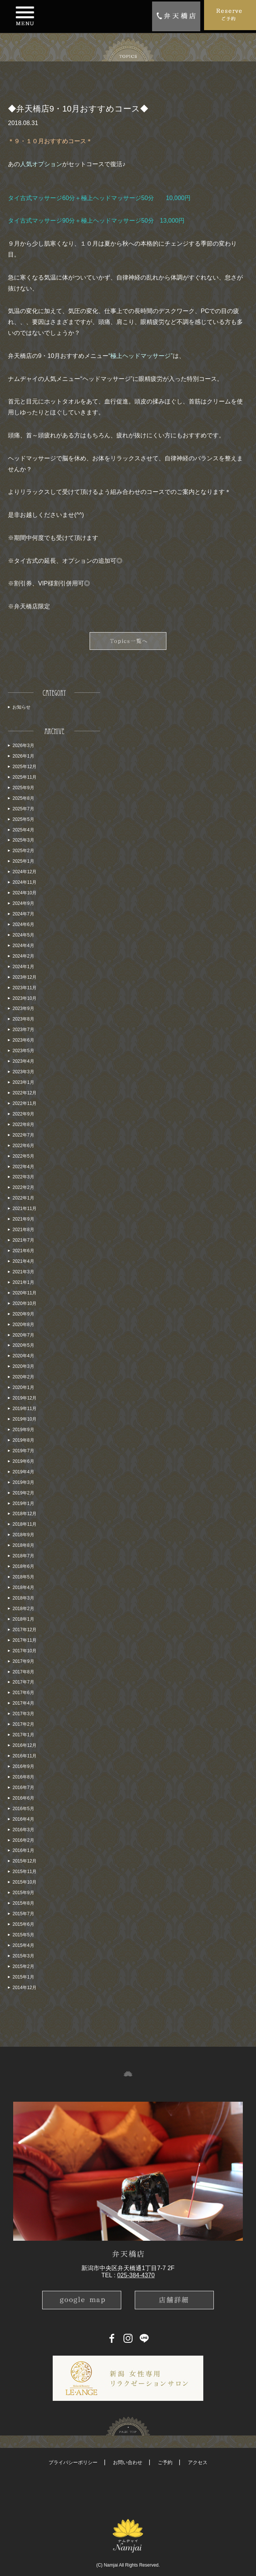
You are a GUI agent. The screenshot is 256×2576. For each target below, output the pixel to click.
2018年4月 (23, 1587)
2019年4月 (23, 1472)
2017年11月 (24, 1640)
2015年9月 (23, 1892)
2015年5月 (23, 1935)
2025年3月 (23, 840)
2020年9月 (23, 1314)
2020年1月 (23, 1387)
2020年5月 (23, 1345)
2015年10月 (24, 1882)
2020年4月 (23, 1356)
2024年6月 (23, 924)
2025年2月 (23, 850)
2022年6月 (23, 1145)
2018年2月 (23, 1608)
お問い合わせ (127, 2462)
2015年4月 (23, 1945)
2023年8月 (23, 1019)
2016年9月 (23, 1766)
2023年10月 (24, 998)
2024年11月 (24, 882)
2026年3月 (23, 745)
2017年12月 (24, 1629)
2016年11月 (24, 1756)
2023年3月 (23, 1072)
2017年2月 (23, 1724)
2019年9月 (23, 1429)
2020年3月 (23, 1366)
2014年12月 (24, 1987)
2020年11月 (24, 1293)
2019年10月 (24, 1419)
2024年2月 (23, 956)
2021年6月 (23, 1250)
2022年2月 (23, 1187)
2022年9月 (23, 1114)
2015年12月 (24, 1861)
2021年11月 (24, 1208)
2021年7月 (23, 1240)
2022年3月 (23, 1177)
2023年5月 (23, 1050)
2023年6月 (23, 1040)
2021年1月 (23, 1282)
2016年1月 (23, 1850)
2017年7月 (23, 1682)
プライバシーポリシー (73, 2462)
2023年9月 (23, 1008)
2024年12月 (24, 871)
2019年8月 (23, 1440)
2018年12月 (24, 1513)
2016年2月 (23, 1840)
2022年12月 (24, 1093)
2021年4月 (23, 1261)
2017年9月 (23, 1661)
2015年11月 (24, 1871)
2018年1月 (23, 1619)
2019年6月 (23, 1461)
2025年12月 (24, 766)
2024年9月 (23, 903)
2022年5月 (23, 1156)
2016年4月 (23, 1819)
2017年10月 (24, 1651)
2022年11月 (24, 1103)
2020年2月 (23, 1377)
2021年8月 (23, 1229)
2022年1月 (23, 1198)
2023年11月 (24, 987)
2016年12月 (24, 1745)
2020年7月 (23, 1335)
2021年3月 (23, 1272)
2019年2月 (23, 1493)
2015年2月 (23, 1966)
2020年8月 (23, 1324)
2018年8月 (23, 1545)
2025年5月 (23, 819)
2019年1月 (23, 1503)
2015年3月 (23, 1956)
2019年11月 (24, 1408)
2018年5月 (23, 1577)
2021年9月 (23, 1219)
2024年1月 (23, 966)
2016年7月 (23, 1787)
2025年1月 (23, 861)
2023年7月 (23, 1029)
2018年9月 (23, 1534)
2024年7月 (23, 914)
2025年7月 (23, 809)
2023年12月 (24, 977)
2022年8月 (23, 1124)
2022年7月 (23, 1135)
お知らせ (21, 707)
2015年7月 (23, 1913)
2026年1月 (23, 756)
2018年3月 (23, 1598)
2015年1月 (23, 1977)
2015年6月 (23, 1924)
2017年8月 (23, 1672)
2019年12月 (24, 1398)
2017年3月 (23, 1713)
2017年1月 (23, 1735)
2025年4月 (23, 830)
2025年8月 (23, 798)
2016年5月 (23, 1808)
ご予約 (165, 2462)
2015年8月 (23, 1903)
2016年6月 (23, 1798)
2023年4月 (23, 1061)
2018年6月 (23, 1566)
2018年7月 (23, 1556)
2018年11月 (24, 1524)
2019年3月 (23, 1482)
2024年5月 (23, 935)
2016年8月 (23, 1777)
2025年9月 (23, 787)
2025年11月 (24, 777)
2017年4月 (23, 1703)
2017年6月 (23, 1692)
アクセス (197, 2462)
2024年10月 (24, 893)
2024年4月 (23, 945)
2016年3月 (23, 1829)
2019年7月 (23, 1450)
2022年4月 (23, 1166)
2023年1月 (23, 1082)
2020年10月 (24, 1303)
